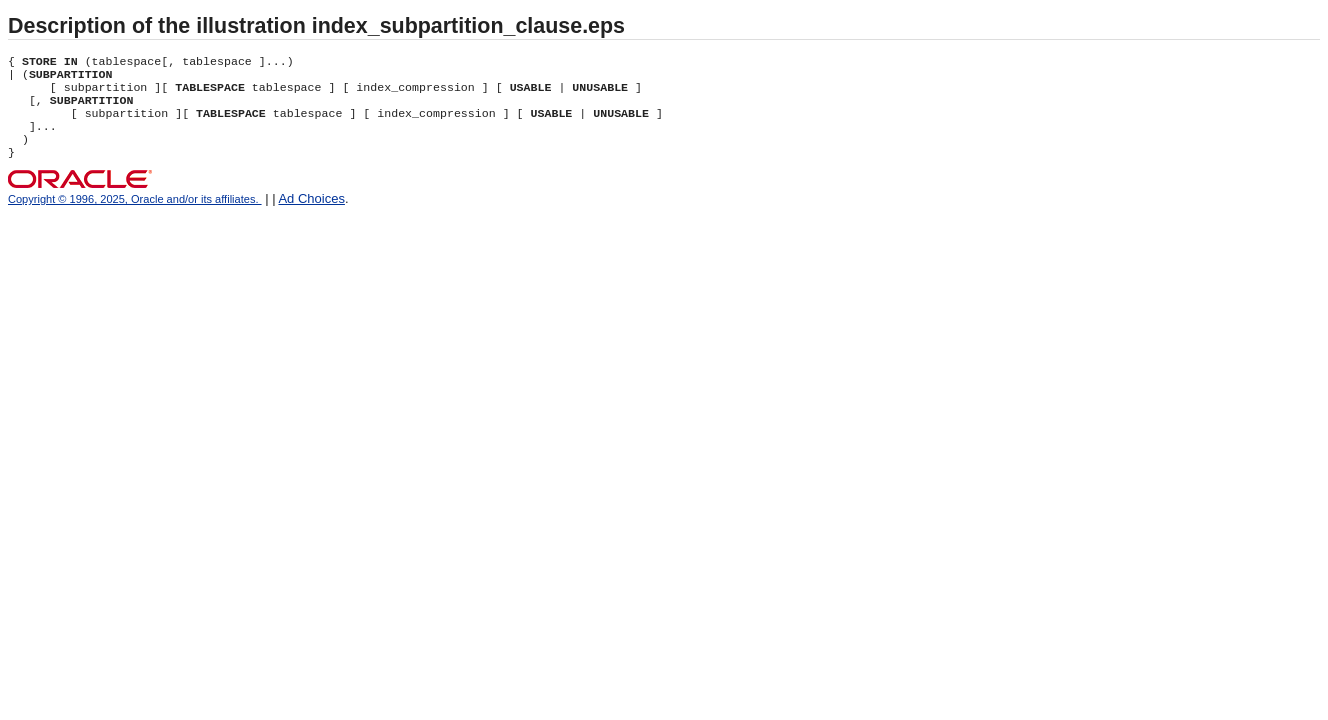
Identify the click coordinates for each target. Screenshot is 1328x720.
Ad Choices (311, 214)
